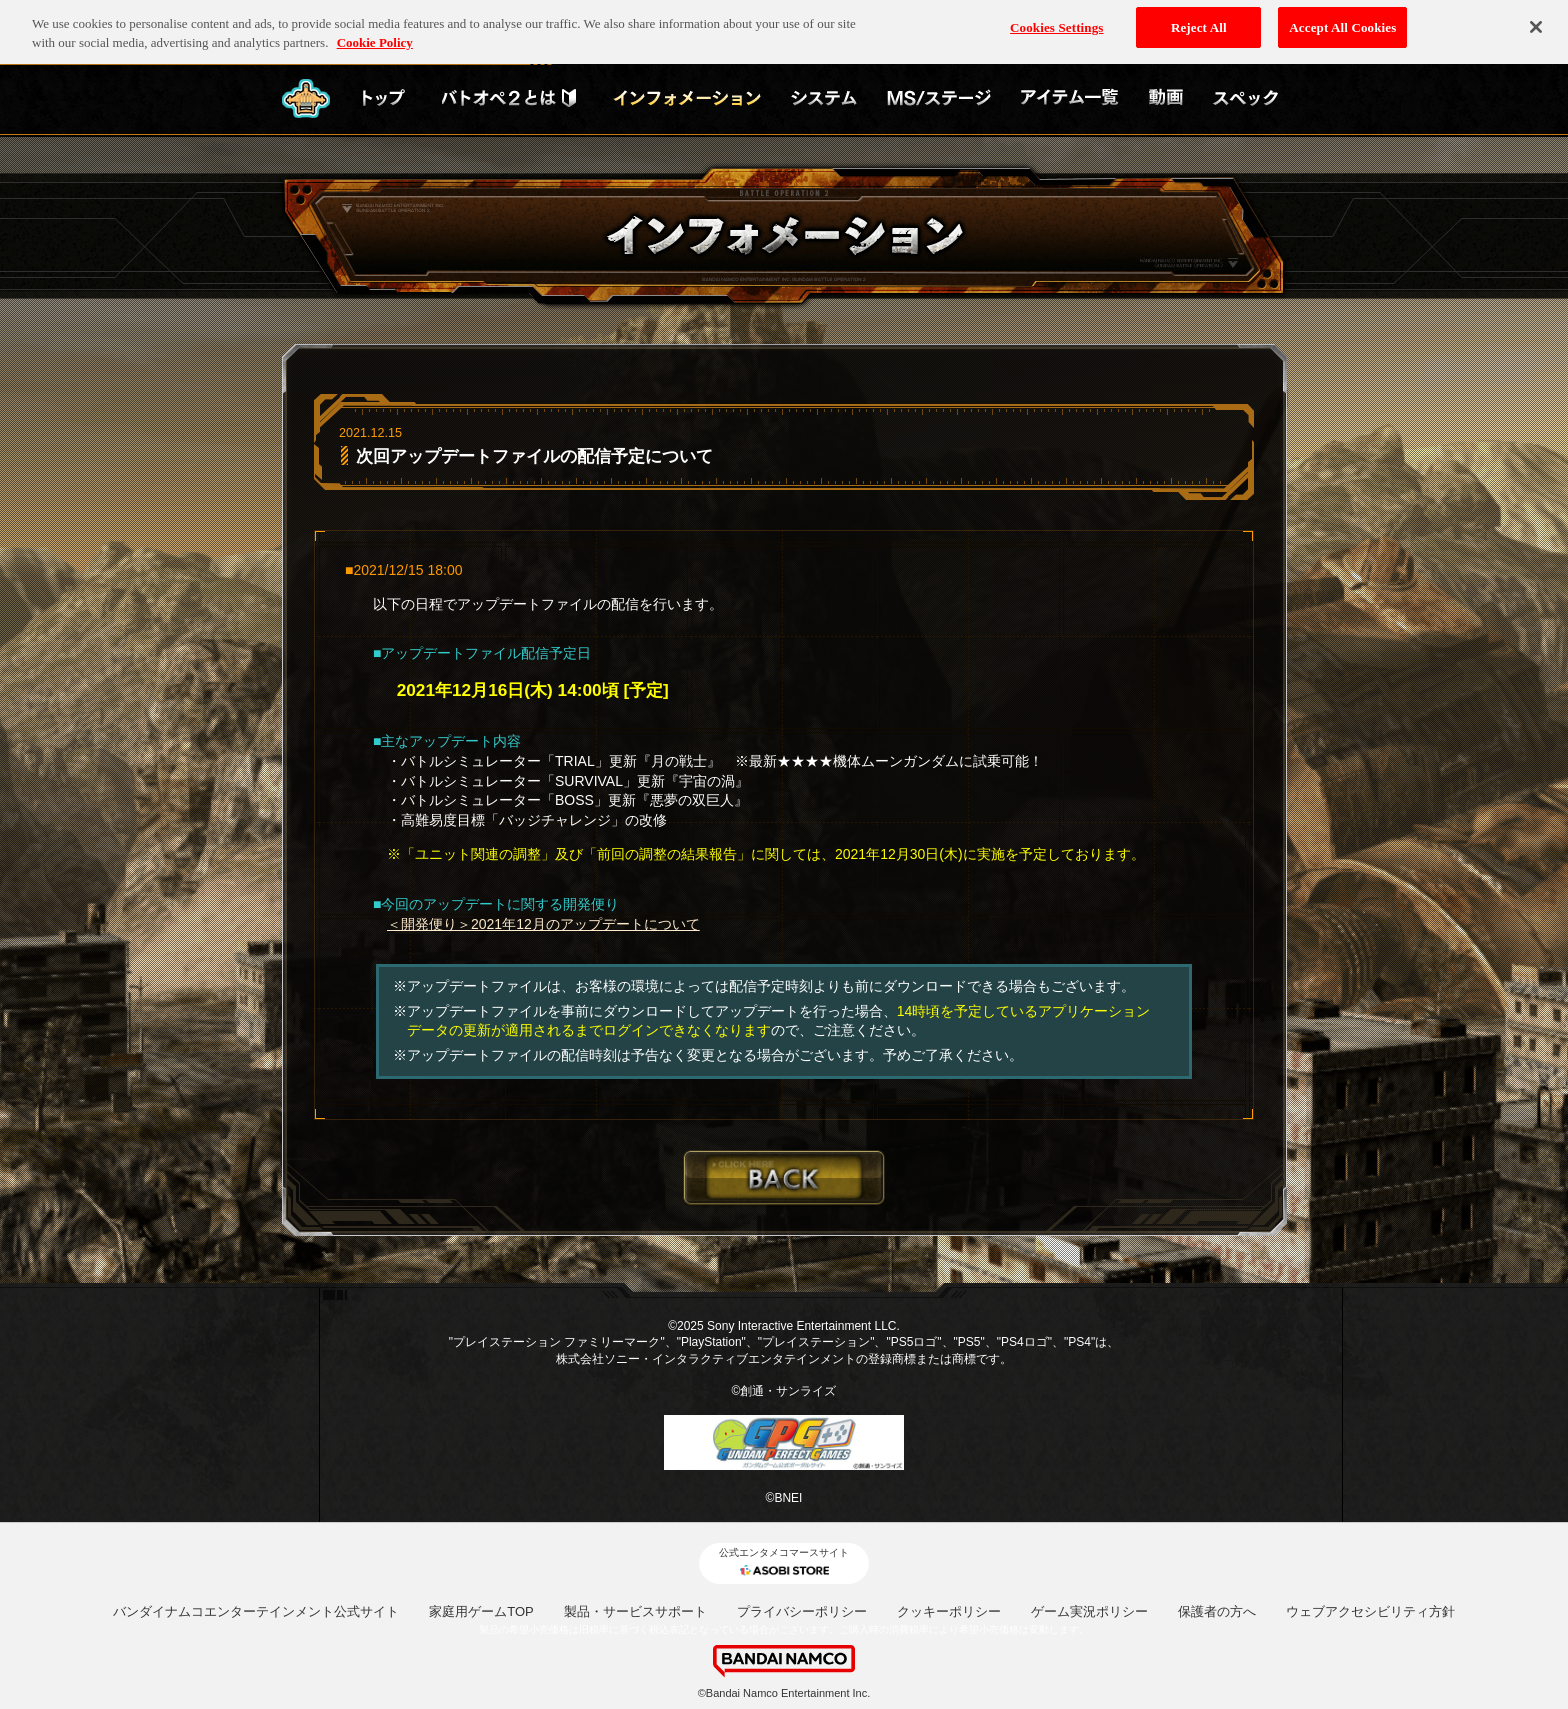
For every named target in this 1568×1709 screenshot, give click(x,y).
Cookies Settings (1056, 20)
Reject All (1199, 20)
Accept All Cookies (1342, 20)
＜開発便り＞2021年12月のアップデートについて (543, 924)
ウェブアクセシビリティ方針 (1370, 1611)
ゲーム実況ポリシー (1089, 1611)
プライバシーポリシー (802, 1611)
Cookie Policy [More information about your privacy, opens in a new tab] (375, 36)
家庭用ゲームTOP (481, 1611)
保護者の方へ (1217, 1611)
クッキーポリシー (949, 1611)
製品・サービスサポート (635, 1611)
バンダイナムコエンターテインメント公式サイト (256, 1611)
